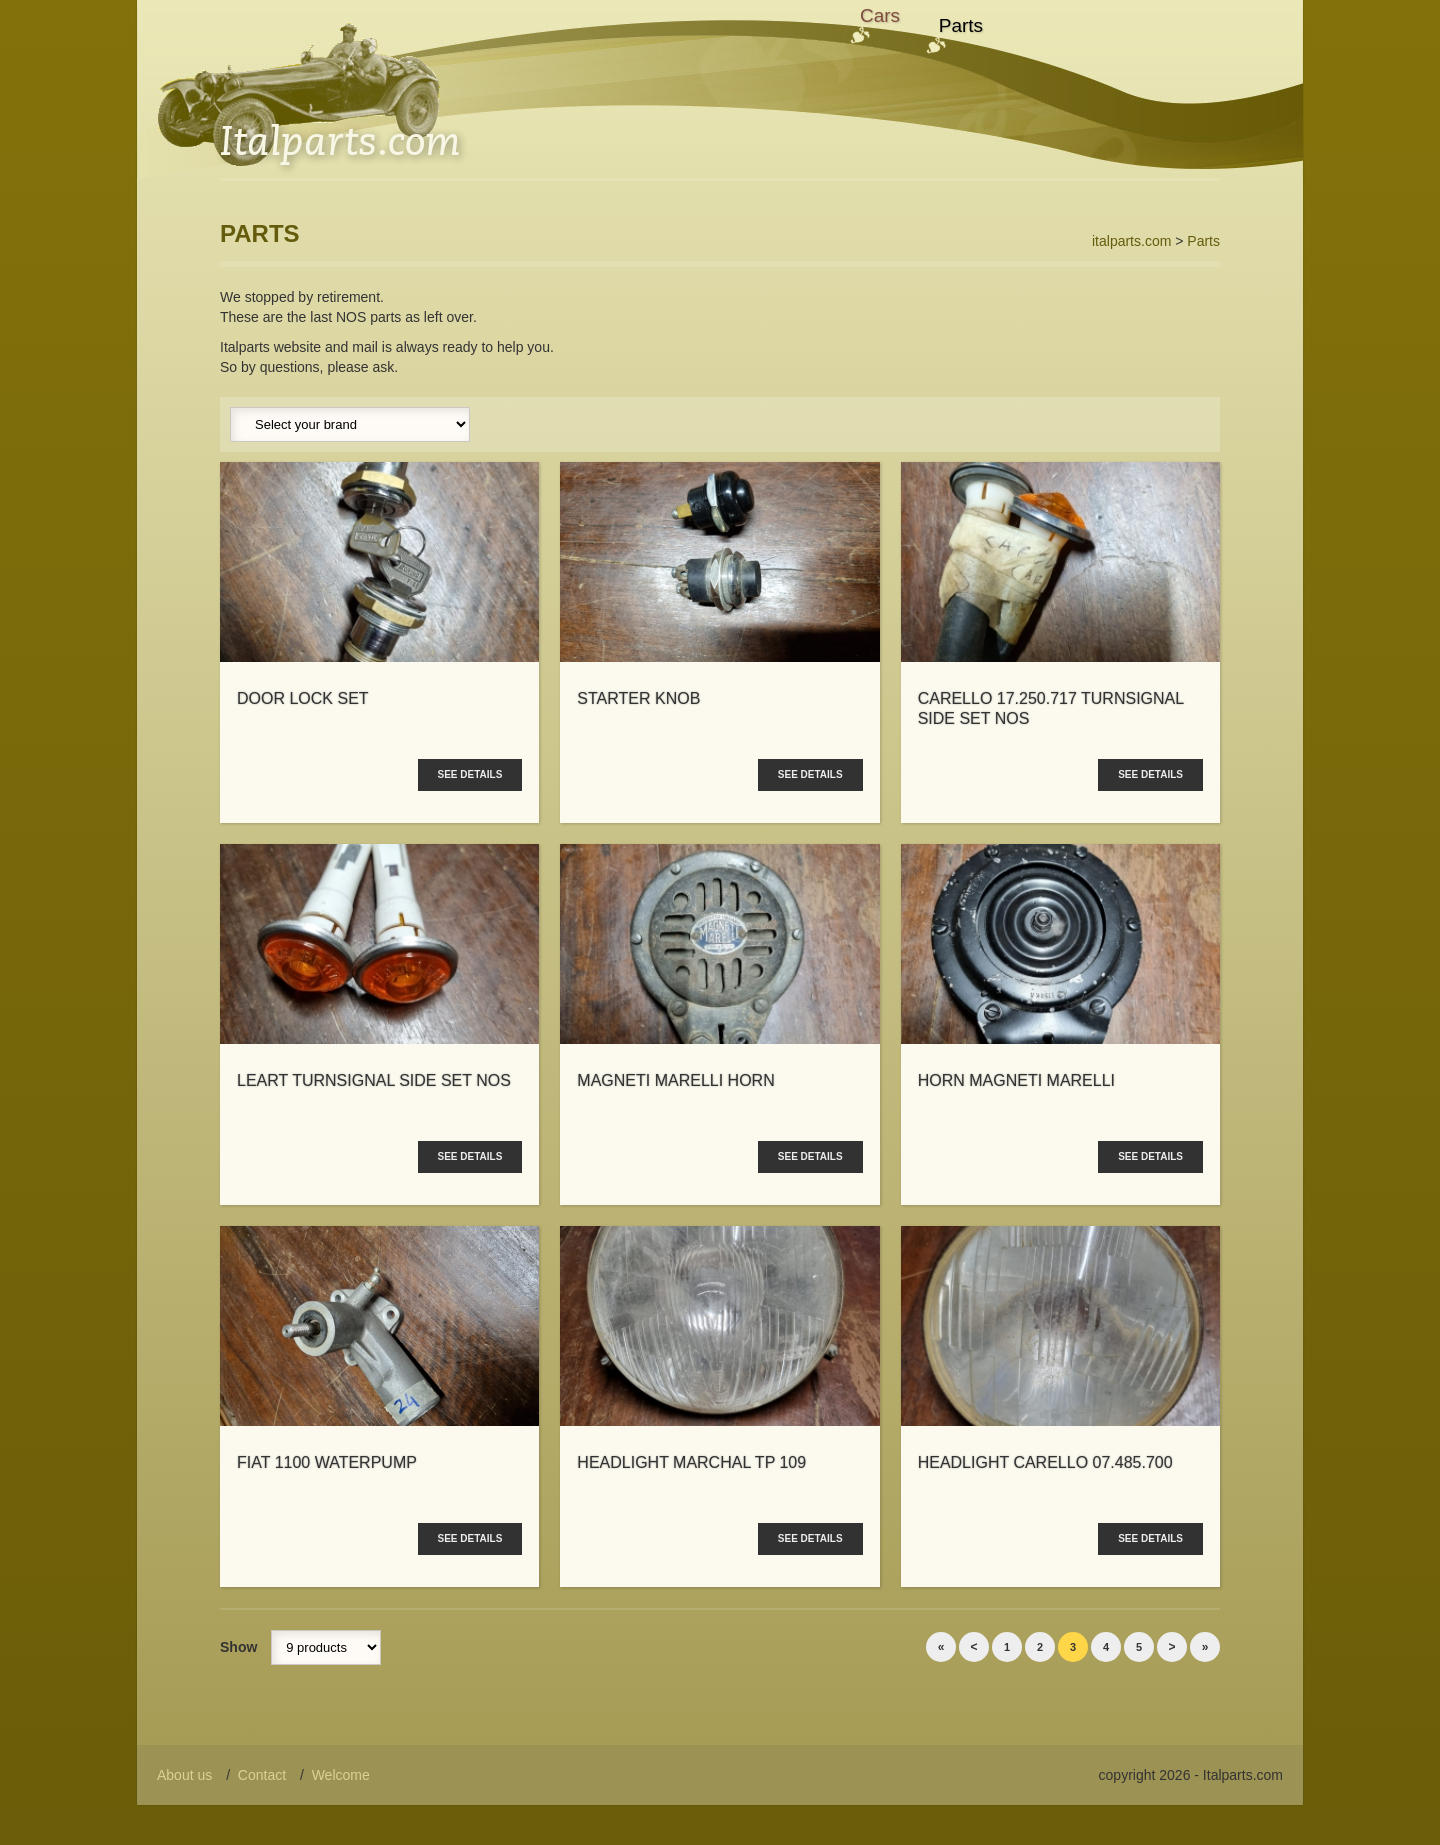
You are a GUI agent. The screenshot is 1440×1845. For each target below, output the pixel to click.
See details (470, 774)
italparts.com (1131, 241)
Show (238, 1647)
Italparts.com (340, 139)
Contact (262, 1775)
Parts (961, 25)
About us (184, 1775)
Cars (880, 15)
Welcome (341, 1775)
